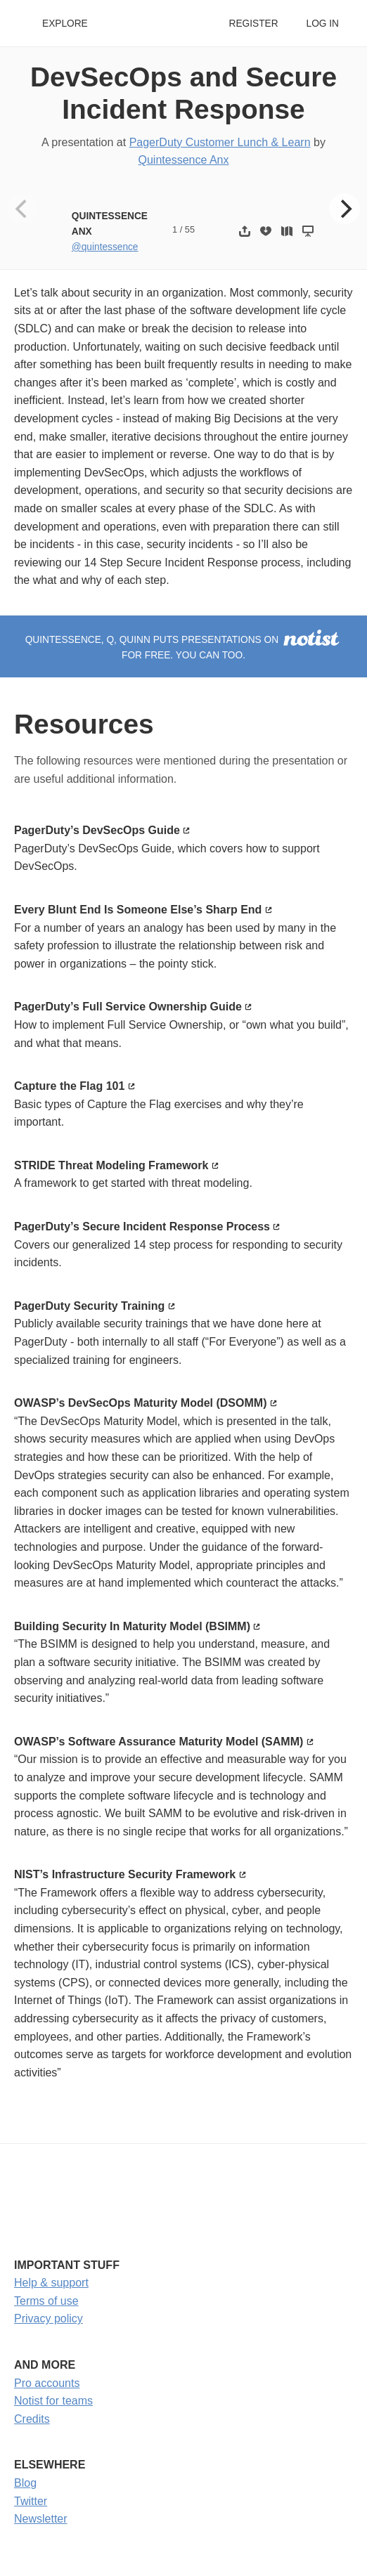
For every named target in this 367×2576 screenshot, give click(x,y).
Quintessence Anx (184, 160)
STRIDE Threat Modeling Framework (111, 1165)
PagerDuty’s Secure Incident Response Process (142, 1226)
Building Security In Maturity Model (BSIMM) (132, 1626)
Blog (25, 2483)
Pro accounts (46, 2383)
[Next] (344, 208)
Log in (323, 23)
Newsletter (40, 2519)
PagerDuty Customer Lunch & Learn (220, 142)
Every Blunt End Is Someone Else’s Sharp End (138, 910)
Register (253, 23)
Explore (65, 23)
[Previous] (22, 208)
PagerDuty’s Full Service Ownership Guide (128, 1007)
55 (190, 229)
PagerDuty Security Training (89, 1306)
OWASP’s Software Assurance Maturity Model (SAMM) (158, 1742)
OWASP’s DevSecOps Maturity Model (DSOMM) (140, 1403)
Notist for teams (53, 2401)
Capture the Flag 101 (69, 1086)
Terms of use (46, 2301)
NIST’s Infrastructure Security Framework (125, 1874)
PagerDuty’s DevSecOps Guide (97, 830)
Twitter (30, 2501)
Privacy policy (48, 2318)
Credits (32, 2419)
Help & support (51, 2283)
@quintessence (105, 247)
